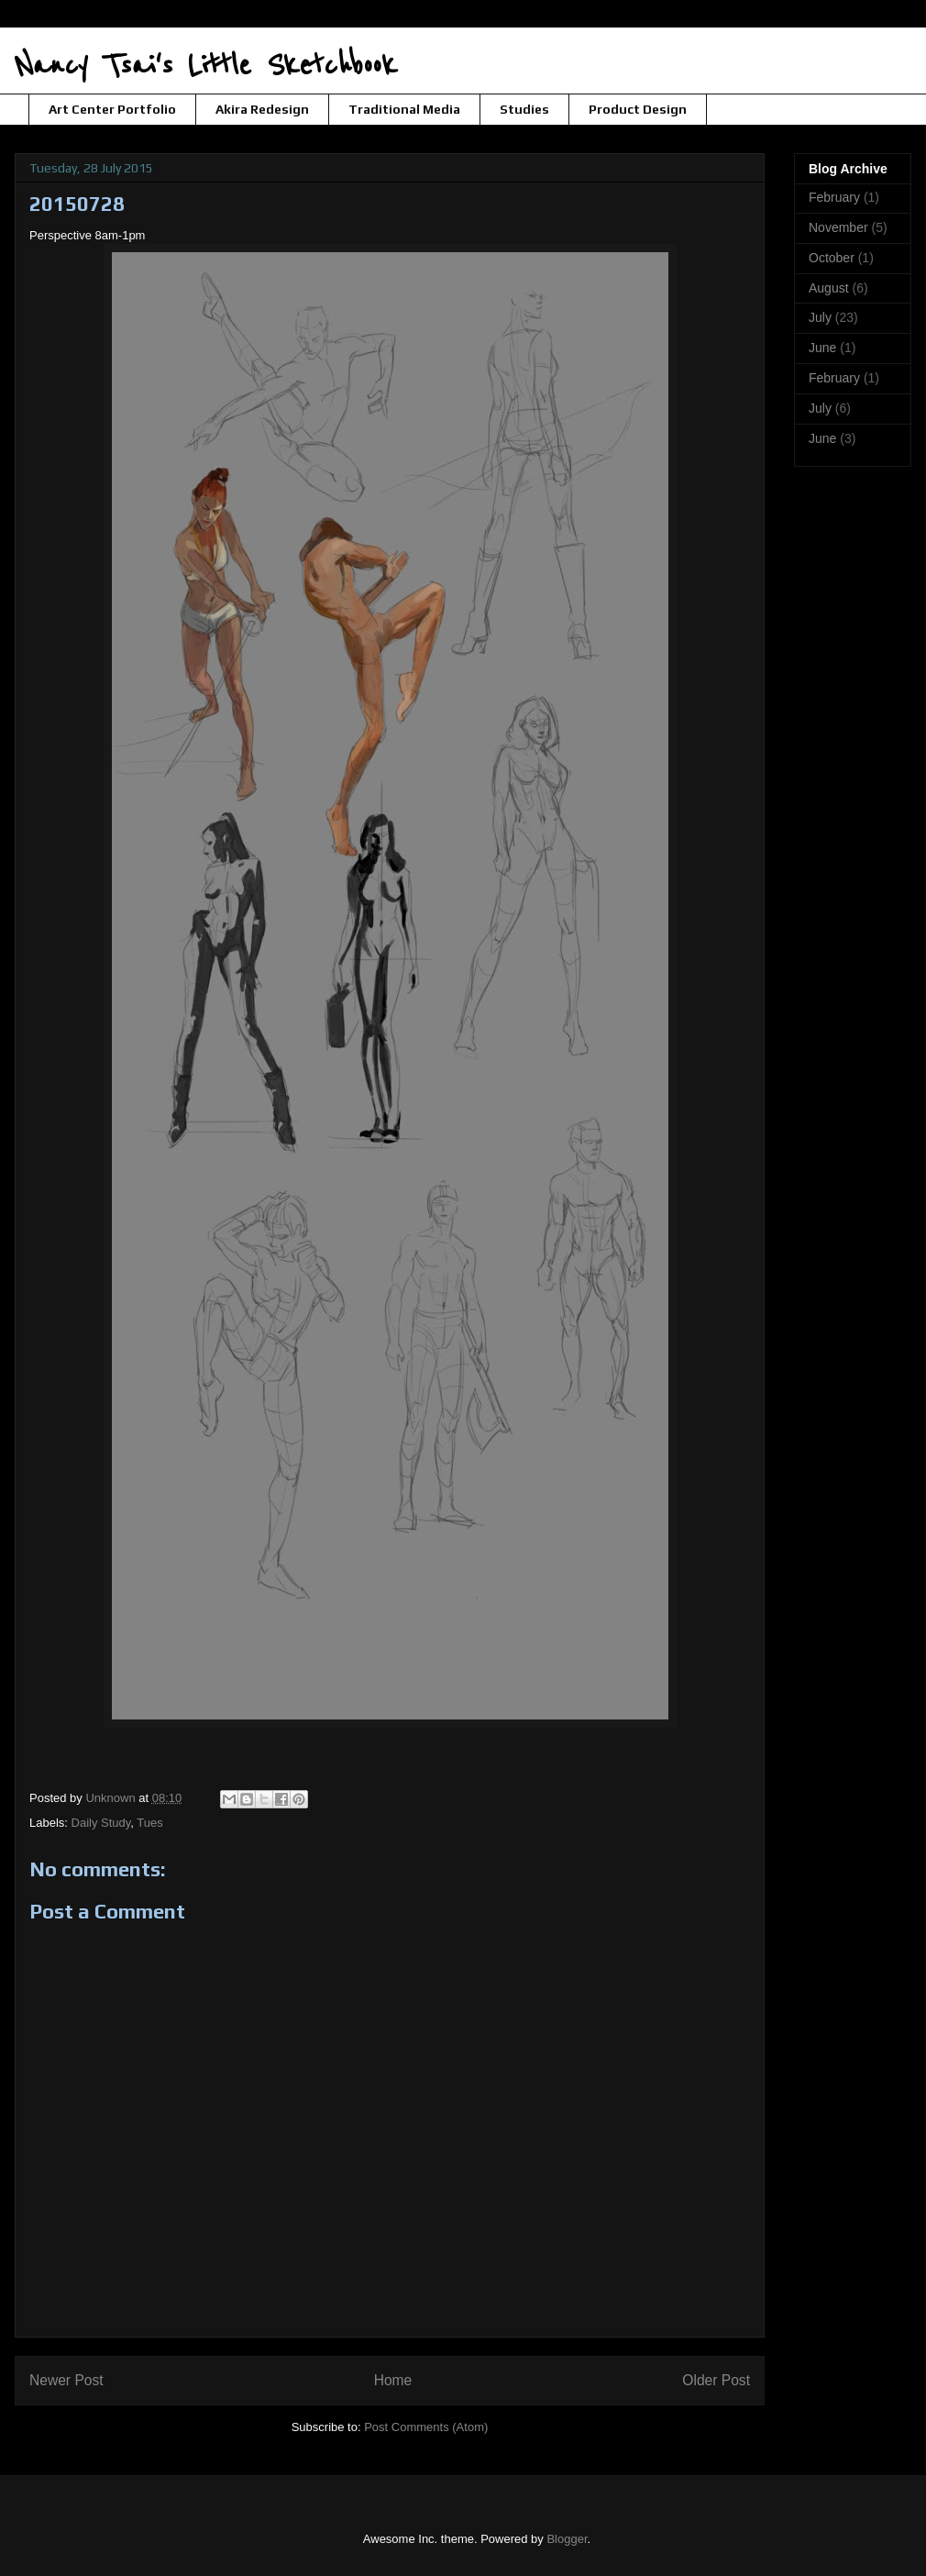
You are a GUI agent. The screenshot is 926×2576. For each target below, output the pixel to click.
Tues (149, 1823)
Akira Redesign (262, 109)
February (834, 197)
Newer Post (66, 2380)
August (829, 288)
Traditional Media (404, 109)
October (831, 257)
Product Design (638, 109)
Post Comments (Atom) (426, 2427)
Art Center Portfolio (112, 109)
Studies (524, 109)
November (838, 227)
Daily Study (101, 1823)
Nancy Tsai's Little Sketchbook (206, 66)
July (820, 317)
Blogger (566, 2539)
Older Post (716, 2380)
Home (393, 2380)
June (822, 347)
